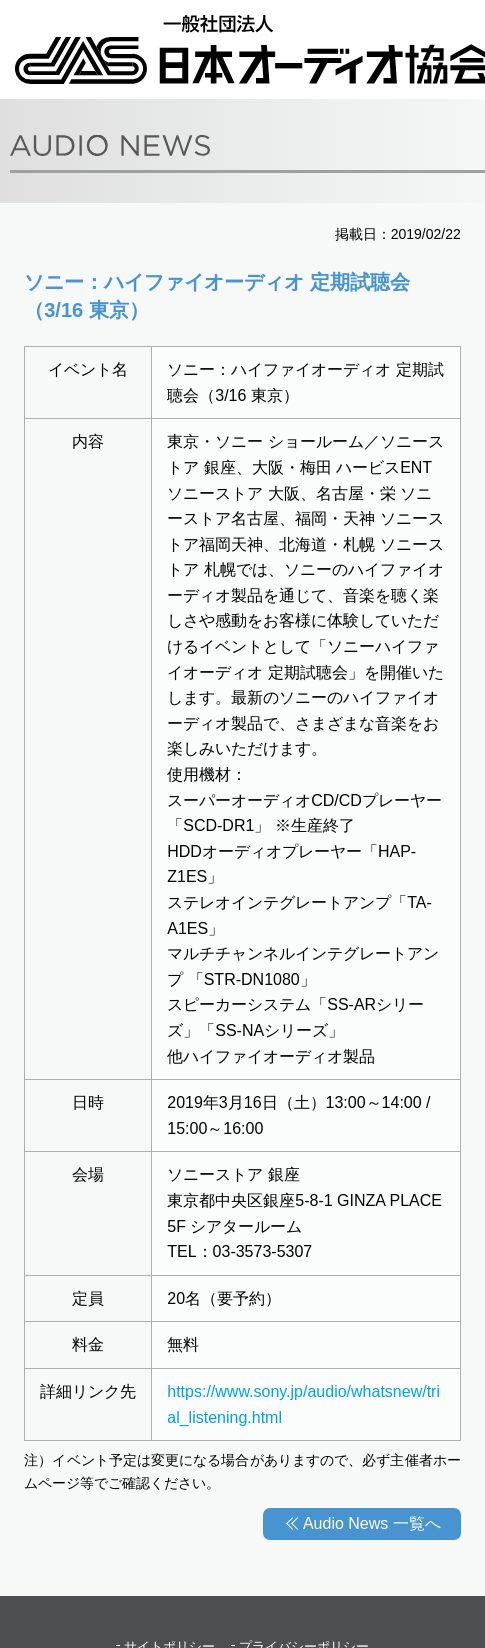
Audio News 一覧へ (372, 1523)
